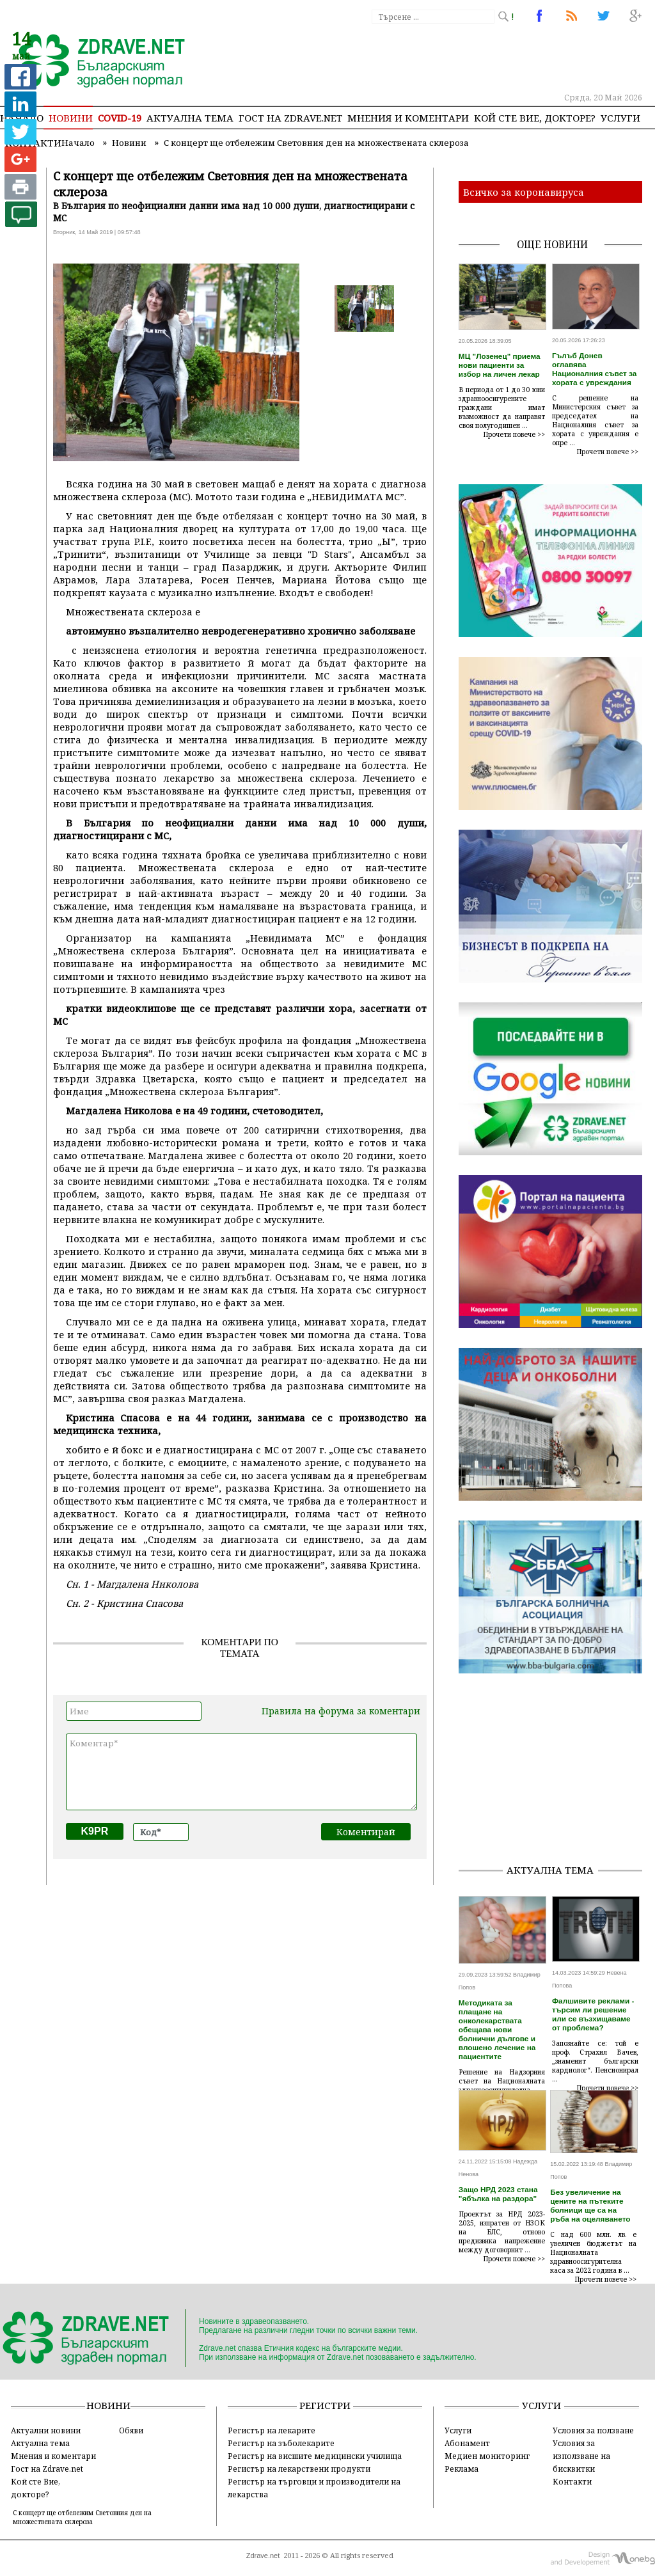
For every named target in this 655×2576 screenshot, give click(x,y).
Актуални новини (46, 2430)
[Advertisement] (557, 1773)
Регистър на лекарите (271, 2430)
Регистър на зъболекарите (281, 2443)
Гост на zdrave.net (290, 117)
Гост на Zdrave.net (47, 2468)
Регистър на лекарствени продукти (299, 2468)
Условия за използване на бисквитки (581, 2456)
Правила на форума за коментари (341, 1711)
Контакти (572, 2481)
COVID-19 (119, 117)
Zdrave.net (263, 2555)
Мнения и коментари (408, 117)
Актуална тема (189, 117)
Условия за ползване (593, 2430)
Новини (71, 117)
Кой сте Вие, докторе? (535, 117)
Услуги (620, 117)
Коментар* (241, 1772)
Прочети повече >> (514, 434)
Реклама (461, 2468)
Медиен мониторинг (487, 2456)
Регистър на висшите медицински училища (315, 2456)
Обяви (131, 2430)
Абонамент (467, 2443)
